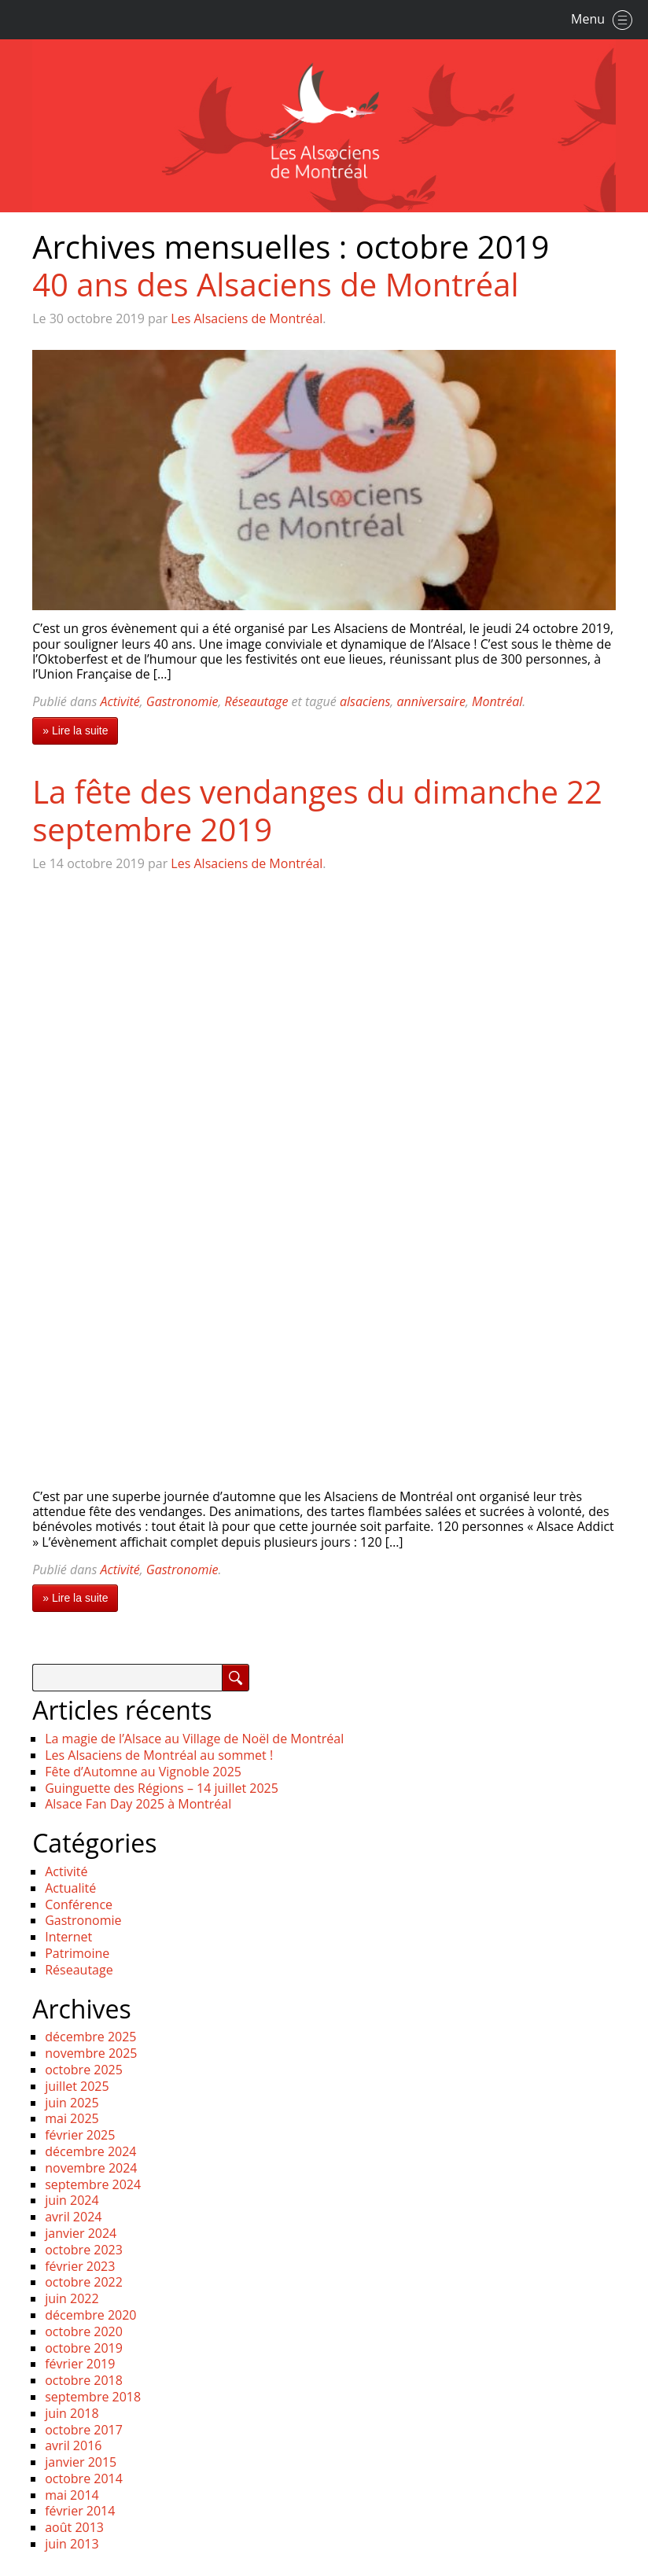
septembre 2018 (93, 2396)
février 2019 (80, 2363)
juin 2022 (71, 2298)
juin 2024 (71, 2200)
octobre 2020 (84, 2331)
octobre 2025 (84, 2069)
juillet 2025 (77, 2086)
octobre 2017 (84, 2429)
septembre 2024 (93, 2184)
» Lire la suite (75, 730)
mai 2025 (72, 2118)
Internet (68, 1936)
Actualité (70, 1888)
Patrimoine (77, 1953)
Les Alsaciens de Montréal (246, 318)
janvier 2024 (80, 2233)
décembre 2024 (90, 2151)
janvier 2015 (80, 2462)
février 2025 (80, 2135)
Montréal (497, 701)
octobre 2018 (84, 2380)
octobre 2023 (84, 2249)
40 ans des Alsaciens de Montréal (275, 284)
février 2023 (80, 2266)
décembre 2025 (90, 2036)
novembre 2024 (91, 2168)
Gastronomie (182, 701)
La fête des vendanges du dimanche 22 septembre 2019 (317, 810)
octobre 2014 (84, 2478)
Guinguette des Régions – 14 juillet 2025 (161, 1788)
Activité (119, 701)
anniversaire (430, 701)
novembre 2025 (91, 2053)
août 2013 (74, 2527)
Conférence (78, 1904)
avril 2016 (73, 2445)
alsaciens (365, 701)
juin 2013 (71, 2543)
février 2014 (80, 2510)
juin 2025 (71, 2102)
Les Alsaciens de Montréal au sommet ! (159, 1755)
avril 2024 (73, 2216)
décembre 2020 (90, 2315)
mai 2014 (72, 2495)
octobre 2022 (84, 2282)
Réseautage (257, 701)
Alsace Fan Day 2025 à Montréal (138, 1803)
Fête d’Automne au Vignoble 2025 (143, 1771)
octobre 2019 (84, 2348)
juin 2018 (71, 2413)
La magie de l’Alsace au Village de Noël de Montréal (194, 1738)
